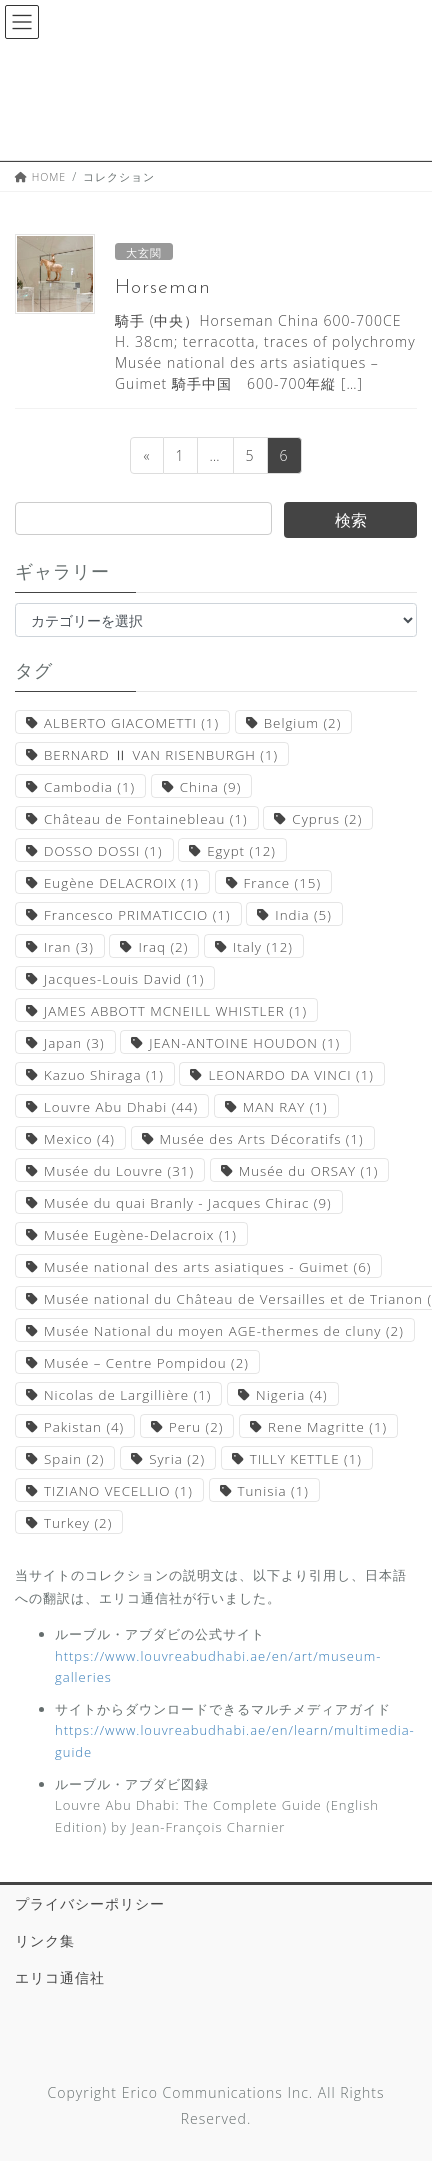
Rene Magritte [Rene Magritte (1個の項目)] (327, 1427)
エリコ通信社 (60, 1977)
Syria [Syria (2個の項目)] (177, 1459)
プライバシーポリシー (90, 1903)
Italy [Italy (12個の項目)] (263, 947)
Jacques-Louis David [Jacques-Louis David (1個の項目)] (124, 979)
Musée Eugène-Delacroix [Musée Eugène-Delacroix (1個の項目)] (140, 1235)
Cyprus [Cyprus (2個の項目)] (327, 819)
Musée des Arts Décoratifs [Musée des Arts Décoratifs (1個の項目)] (262, 1139)
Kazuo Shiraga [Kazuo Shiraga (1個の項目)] (104, 1075)
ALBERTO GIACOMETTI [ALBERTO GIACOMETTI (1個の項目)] (131, 723)
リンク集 (45, 1940)
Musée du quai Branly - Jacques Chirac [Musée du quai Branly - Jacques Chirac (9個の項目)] (188, 1203)
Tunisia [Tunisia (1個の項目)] (273, 1491)
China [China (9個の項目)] (210, 787)
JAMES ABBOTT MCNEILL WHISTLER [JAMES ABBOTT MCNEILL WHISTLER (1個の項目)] (175, 1011)
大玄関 (144, 252)
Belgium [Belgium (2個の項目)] (303, 723)
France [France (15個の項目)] (282, 883)
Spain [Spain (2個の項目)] (74, 1459)
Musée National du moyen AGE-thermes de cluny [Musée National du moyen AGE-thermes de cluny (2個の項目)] (224, 1331)
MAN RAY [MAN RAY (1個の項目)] (285, 1107)
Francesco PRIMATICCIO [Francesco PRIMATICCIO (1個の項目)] (137, 915)
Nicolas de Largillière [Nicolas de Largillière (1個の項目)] (127, 1395)
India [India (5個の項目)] (303, 915)
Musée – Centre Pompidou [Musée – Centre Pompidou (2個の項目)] (146, 1363)
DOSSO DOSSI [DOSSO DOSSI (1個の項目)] (103, 851)
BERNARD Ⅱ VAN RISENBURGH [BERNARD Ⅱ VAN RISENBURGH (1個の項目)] (161, 755)
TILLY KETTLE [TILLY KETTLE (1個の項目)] (306, 1459)
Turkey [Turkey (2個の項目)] (78, 1523)
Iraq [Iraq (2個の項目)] (163, 947)
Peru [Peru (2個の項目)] (196, 1427)
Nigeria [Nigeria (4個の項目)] (291, 1395)
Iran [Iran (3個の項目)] (69, 947)
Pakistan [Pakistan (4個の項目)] (84, 1427)
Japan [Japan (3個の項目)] (74, 1043)
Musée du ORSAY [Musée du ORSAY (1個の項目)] (309, 1171)
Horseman (163, 288)
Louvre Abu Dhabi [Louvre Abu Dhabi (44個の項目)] (121, 1107)
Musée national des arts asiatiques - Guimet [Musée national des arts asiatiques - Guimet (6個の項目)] (207, 1267)
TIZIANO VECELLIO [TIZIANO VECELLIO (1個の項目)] (118, 1491)
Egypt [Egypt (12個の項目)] (241, 851)
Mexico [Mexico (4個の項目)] (79, 1139)
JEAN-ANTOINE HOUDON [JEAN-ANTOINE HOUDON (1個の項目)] (244, 1043)
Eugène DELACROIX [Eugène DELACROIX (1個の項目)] (121, 883)
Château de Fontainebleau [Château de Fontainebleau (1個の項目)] (146, 819)
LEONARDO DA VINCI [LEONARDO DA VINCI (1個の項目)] (290, 1075)
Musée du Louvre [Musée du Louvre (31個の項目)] (119, 1171)
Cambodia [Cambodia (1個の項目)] (89, 787)
